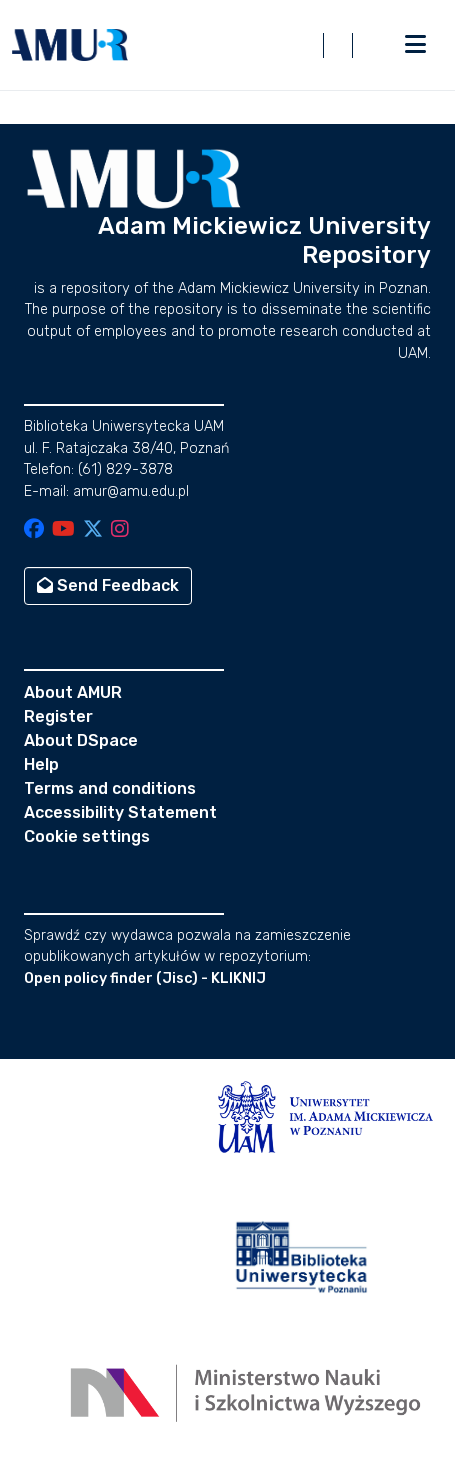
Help (41, 764)
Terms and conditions (110, 788)
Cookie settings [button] (87, 836)
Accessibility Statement (120, 812)
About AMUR (73, 692)
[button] (70, 45)
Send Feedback (108, 585)
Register (58, 716)
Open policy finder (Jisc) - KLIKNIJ (145, 978)
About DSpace (81, 740)
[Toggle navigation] (415, 45)
